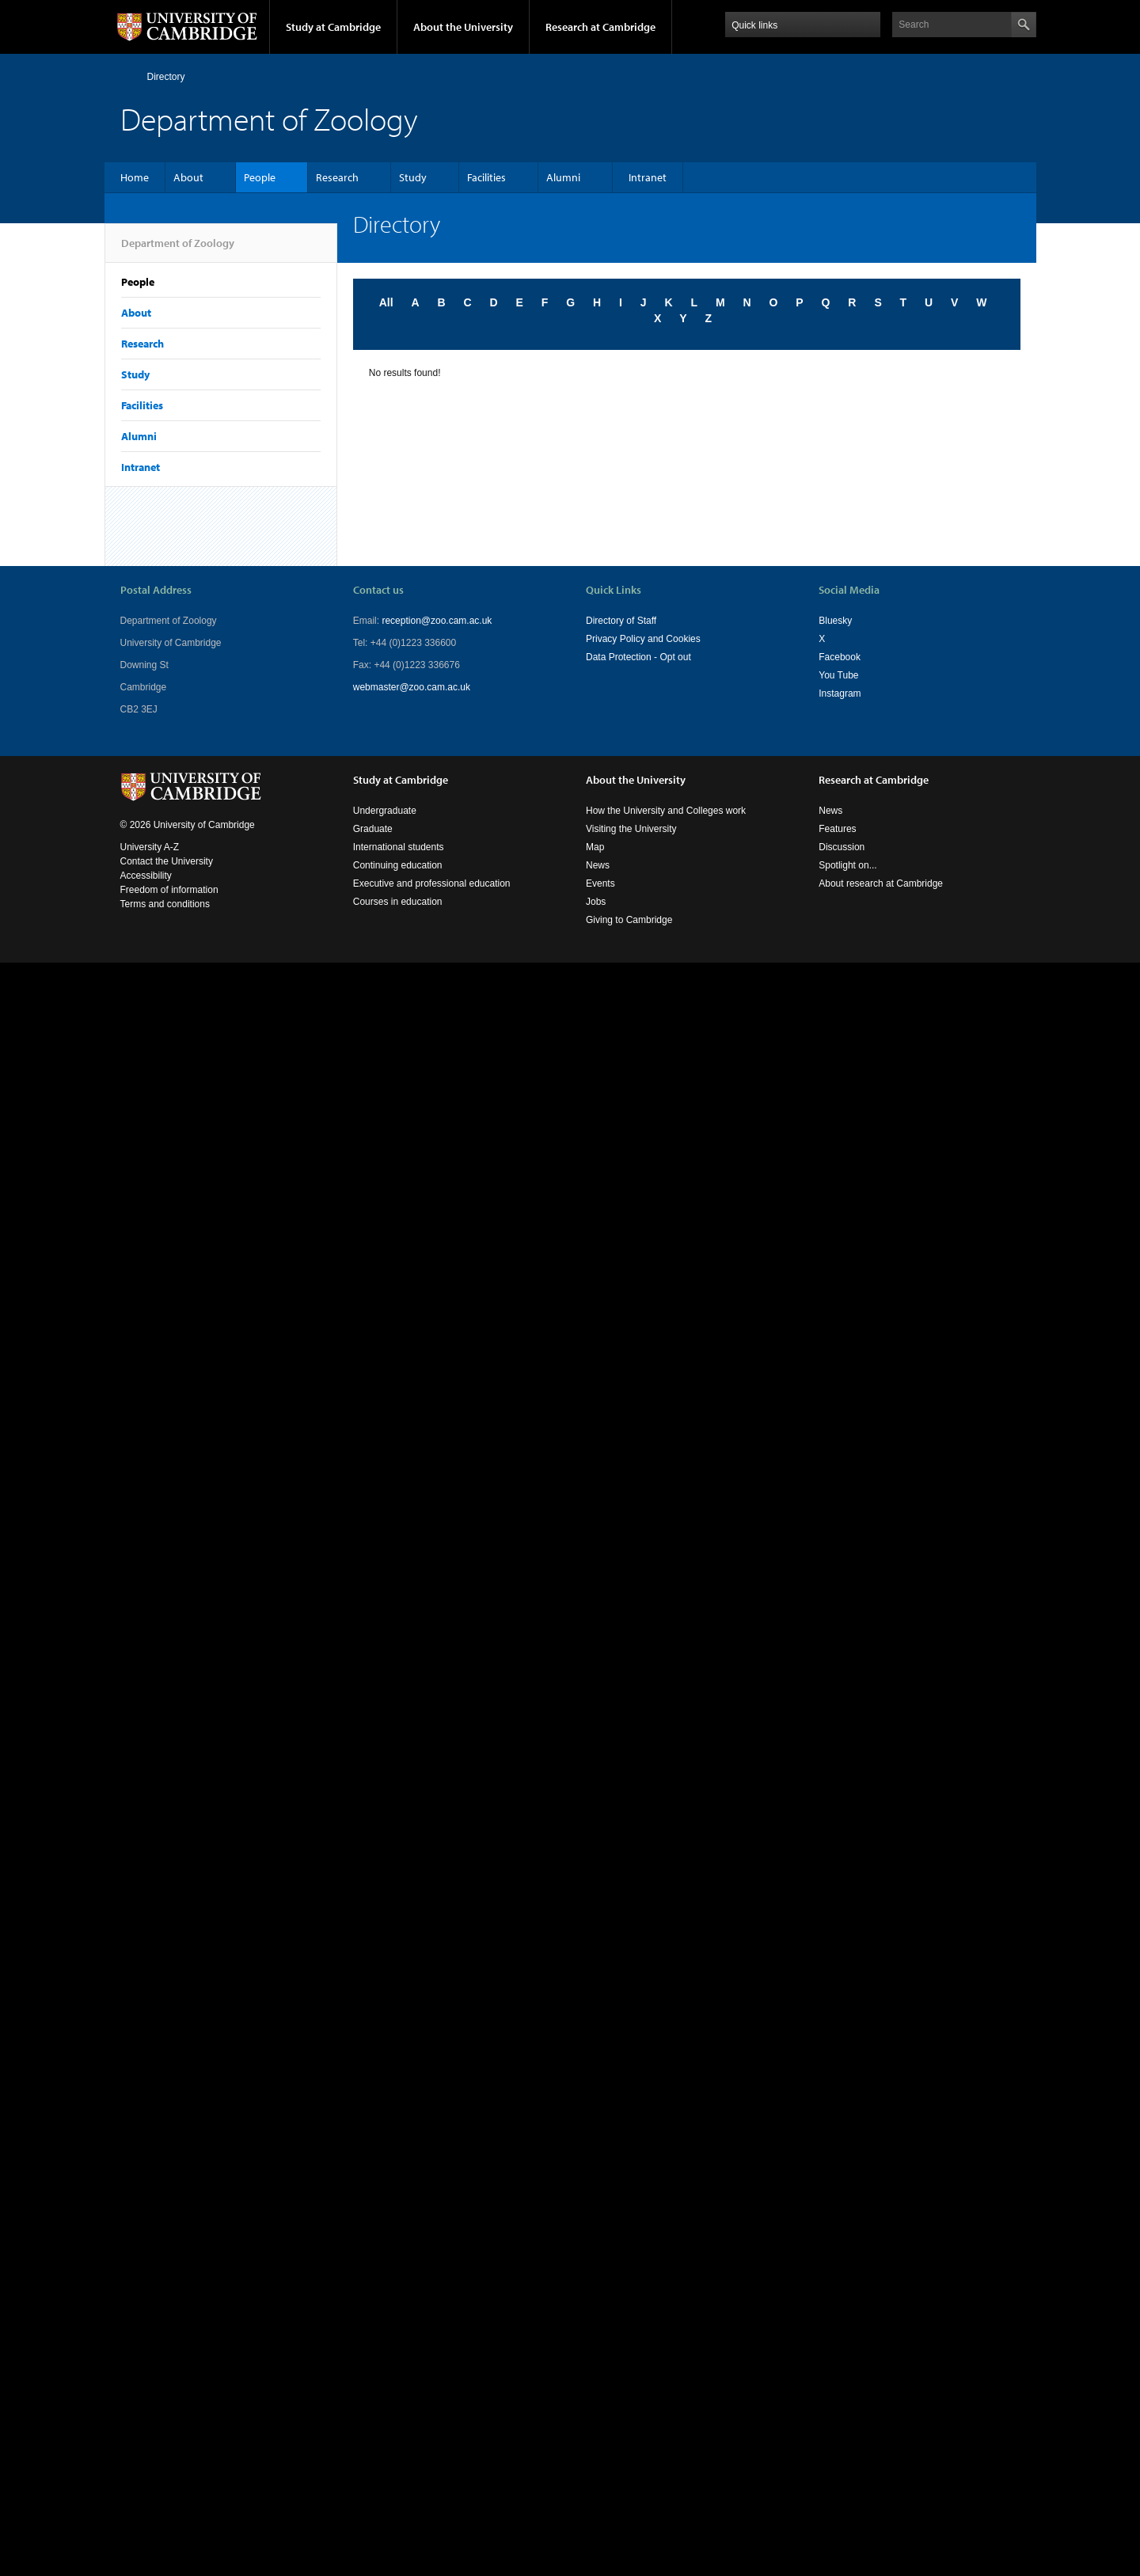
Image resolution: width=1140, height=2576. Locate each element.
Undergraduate (384, 810)
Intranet (648, 177)
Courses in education (398, 901)
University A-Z (150, 847)
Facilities (486, 177)
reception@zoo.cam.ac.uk (437, 620)
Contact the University (166, 861)
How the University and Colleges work (666, 810)
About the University (463, 27)
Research (337, 177)
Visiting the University (631, 828)
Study (413, 177)
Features (837, 828)
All (386, 302)
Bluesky (835, 620)
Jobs (596, 901)
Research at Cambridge (600, 27)
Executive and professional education (432, 883)
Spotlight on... (847, 865)
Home (127, 76)
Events (600, 883)
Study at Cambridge (333, 27)
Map (595, 847)
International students (398, 847)
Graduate (373, 828)
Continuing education (398, 865)
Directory (166, 76)
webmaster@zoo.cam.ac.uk (411, 687)
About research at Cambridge (881, 883)
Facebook (840, 657)
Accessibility (146, 875)
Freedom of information (169, 889)
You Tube (838, 675)
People (260, 177)
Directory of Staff (621, 620)
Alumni (563, 177)
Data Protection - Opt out (638, 657)
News (598, 865)
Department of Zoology (177, 249)
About (188, 177)
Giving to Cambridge (629, 919)
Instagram (840, 693)
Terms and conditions (165, 904)
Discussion (841, 847)
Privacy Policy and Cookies (643, 638)
